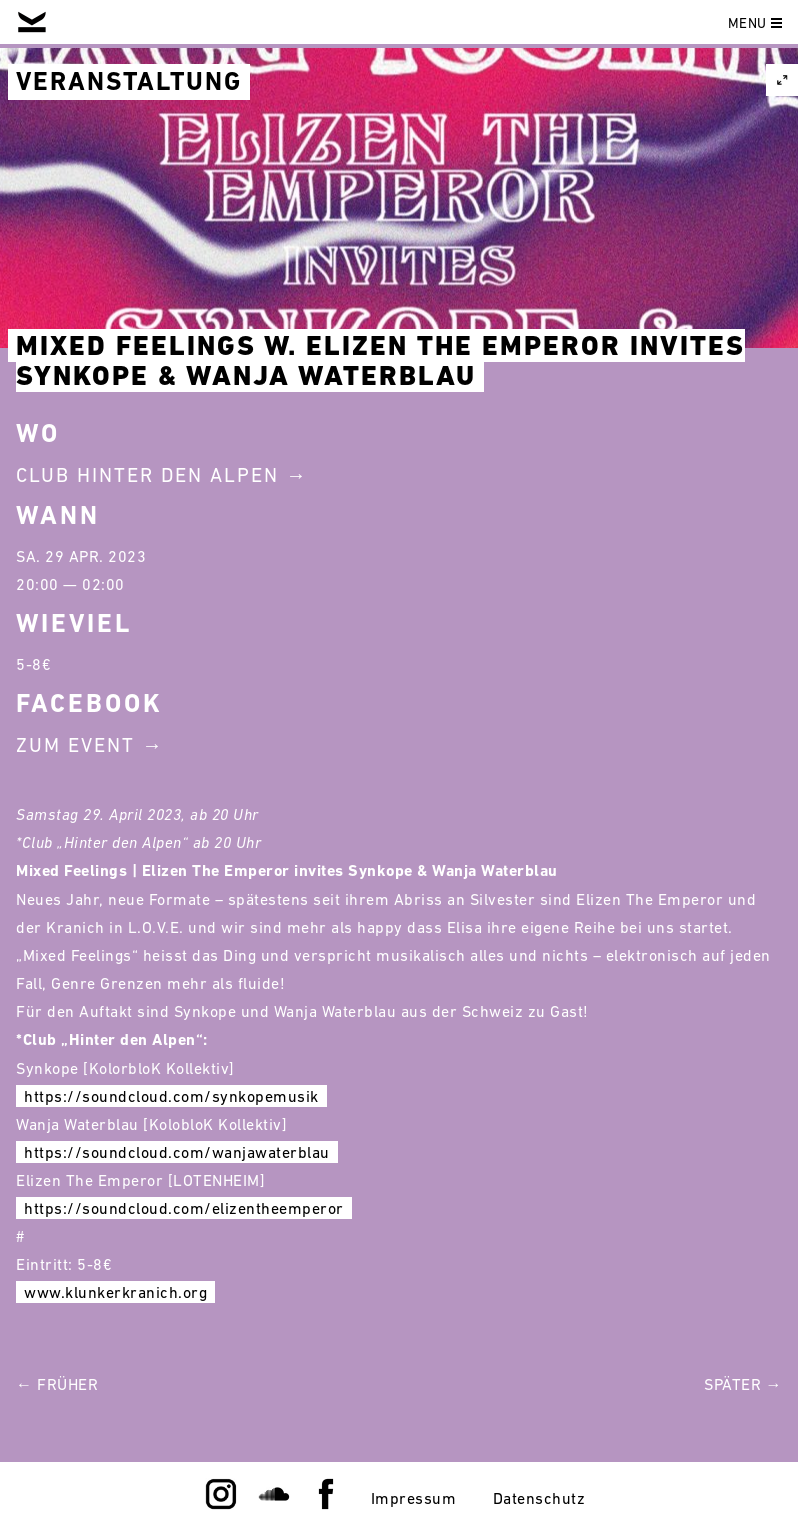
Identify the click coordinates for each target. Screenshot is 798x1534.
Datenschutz (539, 1498)
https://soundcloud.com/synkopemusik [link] (171, 1096)
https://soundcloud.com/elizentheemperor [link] (184, 1208)
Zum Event (75, 745)
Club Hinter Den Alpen (147, 475)
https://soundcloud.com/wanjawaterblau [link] (177, 1152)
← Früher (57, 1384)
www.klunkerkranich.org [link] (115, 1292)
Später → (743, 1384)
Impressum (414, 1498)
